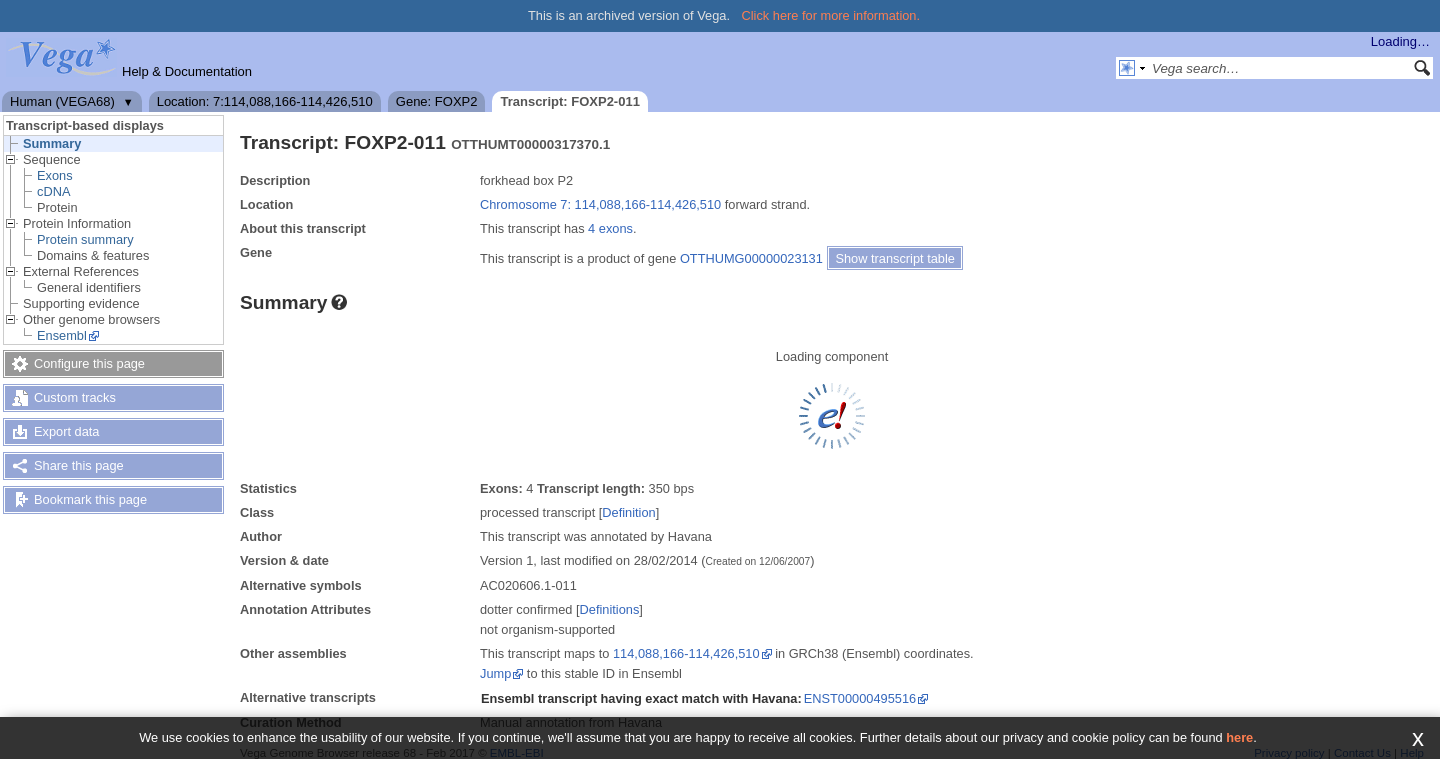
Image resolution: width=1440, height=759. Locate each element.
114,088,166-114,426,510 (686, 653)
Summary (52, 143)
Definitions (610, 609)
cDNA (53, 191)
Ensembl (62, 335)
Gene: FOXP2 (437, 101)
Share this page (79, 465)
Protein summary (85, 239)
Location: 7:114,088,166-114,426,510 (265, 101)
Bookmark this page (90, 499)
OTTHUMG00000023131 (751, 258)
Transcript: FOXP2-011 (569, 101)
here (1239, 737)
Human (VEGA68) (62, 101)
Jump (495, 673)
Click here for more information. (831, 15)
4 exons (610, 228)
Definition (628, 512)
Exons (55, 175)
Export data (66, 431)
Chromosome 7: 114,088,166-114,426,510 (600, 204)
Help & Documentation (187, 71)
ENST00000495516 (860, 698)
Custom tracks (75, 397)
